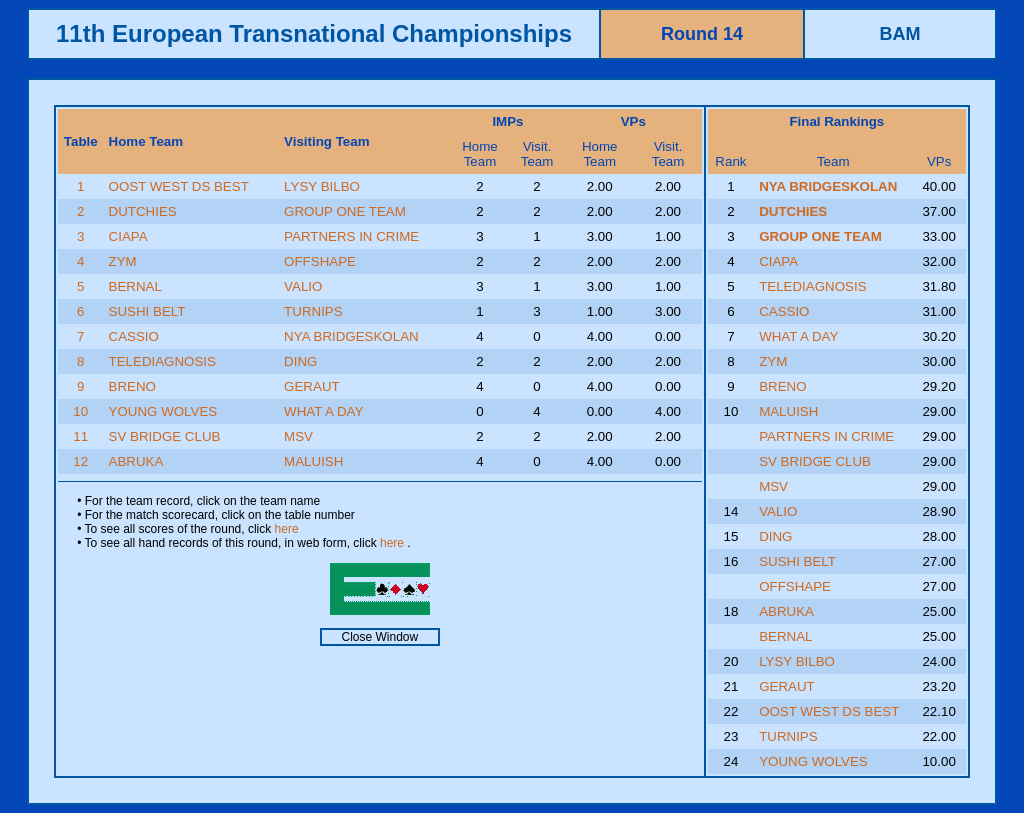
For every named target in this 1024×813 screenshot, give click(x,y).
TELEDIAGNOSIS (162, 361)
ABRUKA (136, 461)
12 (80, 461)
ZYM (123, 261)
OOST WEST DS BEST (179, 186)
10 (80, 411)
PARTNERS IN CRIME (351, 236)
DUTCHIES (143, 211)
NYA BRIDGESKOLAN (351, 336)
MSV (298, 436)
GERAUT (312, 386)
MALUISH (313, 461)
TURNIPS (313, 311)
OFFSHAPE (320, 261)
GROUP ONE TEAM (345, 211)
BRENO (132, 386)
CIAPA (128, 236)
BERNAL (135, 286)
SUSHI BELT (147, 311)
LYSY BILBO (322, 186)
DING (300, 361)
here (287, 529)
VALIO (303, 286)
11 (80, 436)
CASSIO (134, 336)
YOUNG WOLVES (163, 411)
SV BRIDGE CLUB (165, 436)
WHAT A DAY (323, 411)
